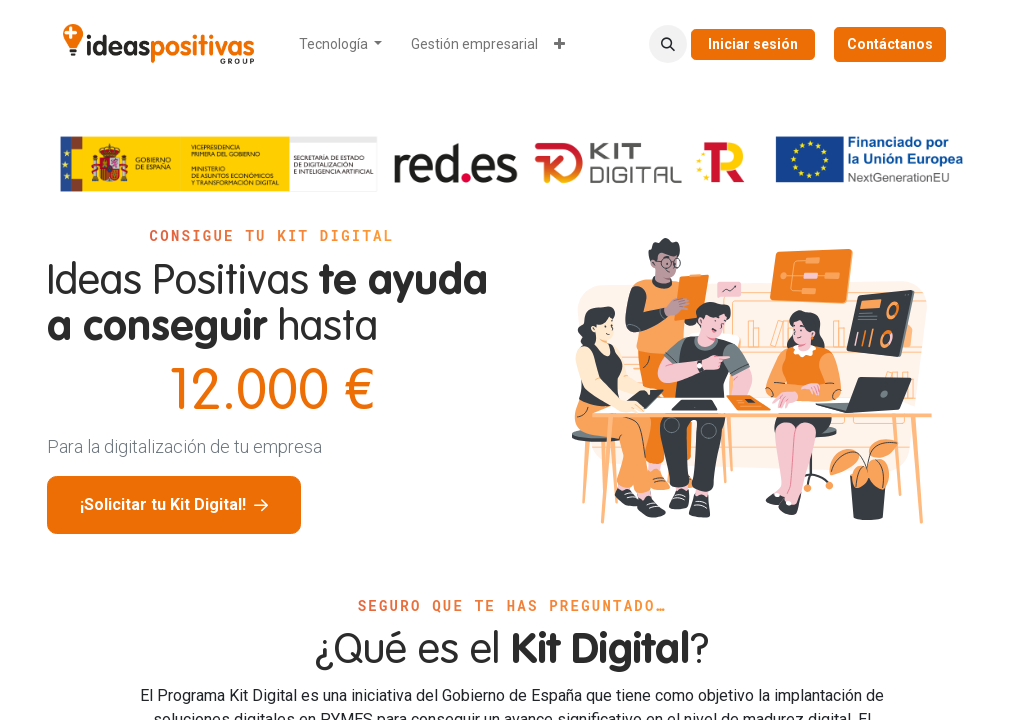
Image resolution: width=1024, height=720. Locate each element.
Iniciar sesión (753, 44)
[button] (668, 44)
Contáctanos (890, 44)
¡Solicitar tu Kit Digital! (174, 504)
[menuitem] (341, 44)
